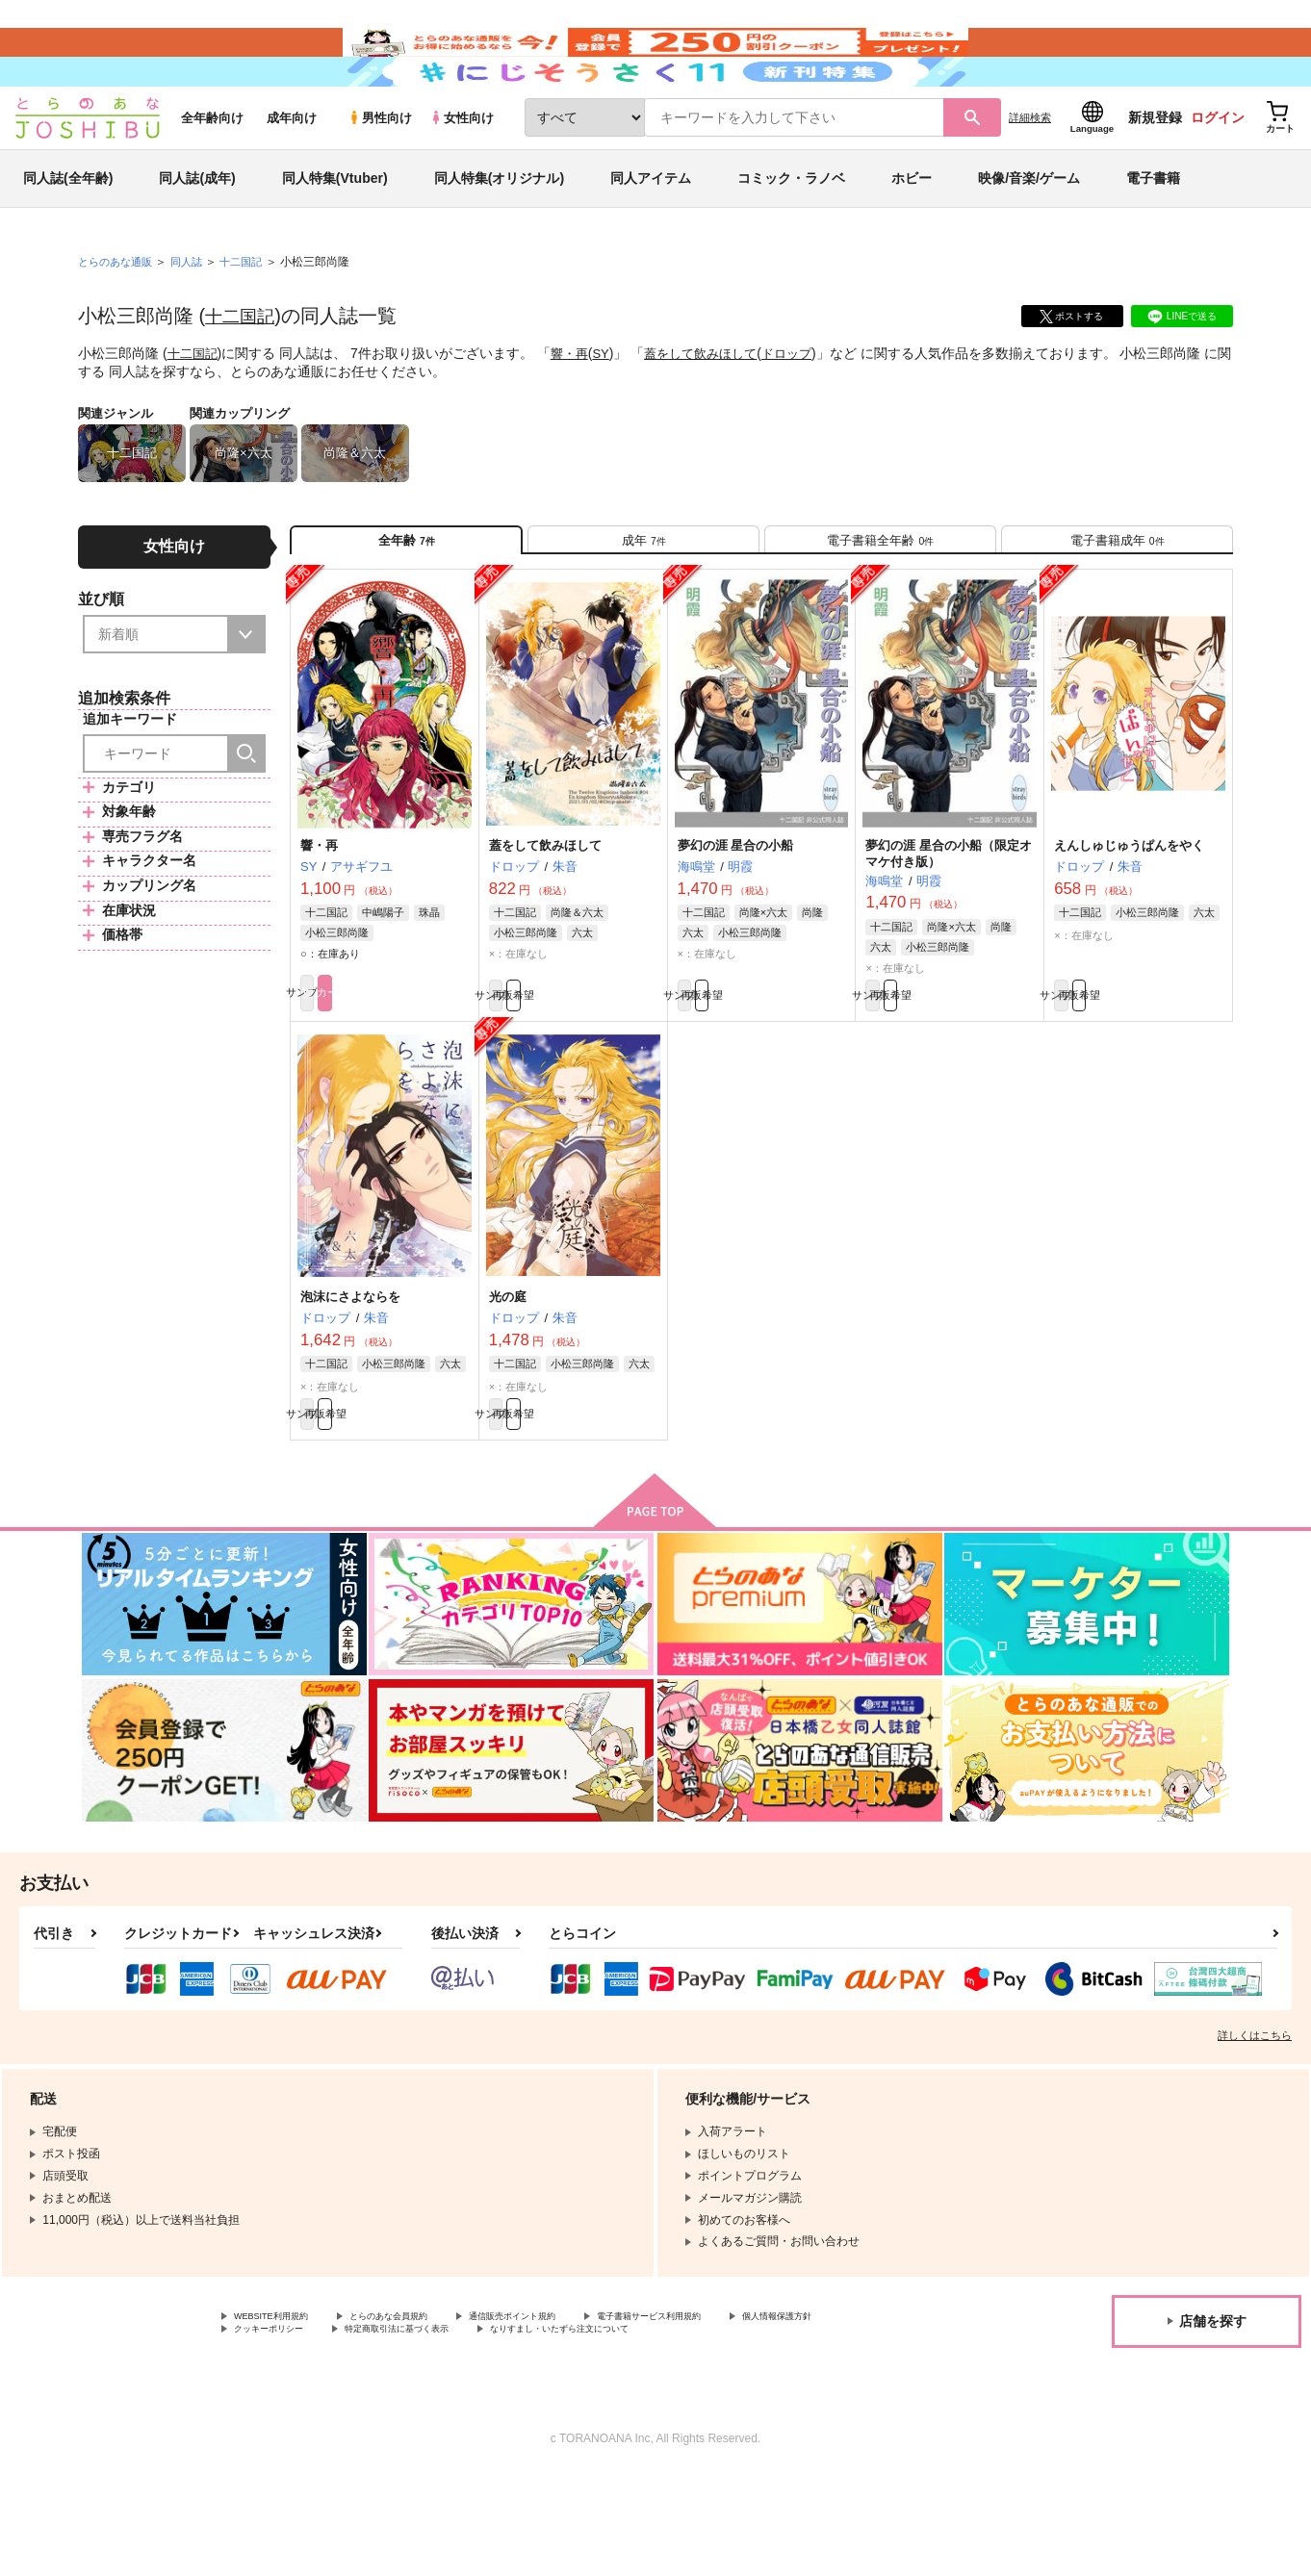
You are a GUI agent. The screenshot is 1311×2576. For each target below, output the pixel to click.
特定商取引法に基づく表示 (570, 2429)
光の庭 (508, 1381)
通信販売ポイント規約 (576, 2413)
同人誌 (194, 318)
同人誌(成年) (197, 234)
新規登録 (1155, 174)
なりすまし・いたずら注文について (773, 2429)
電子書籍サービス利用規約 (745, 2413)
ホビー (911, 234)
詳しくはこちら (1255, 2130)
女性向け (461, 174)
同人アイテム (650, 234)
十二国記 (243, 372)
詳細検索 (1030, 174)
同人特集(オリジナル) (499, 234)
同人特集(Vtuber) (335, 234)
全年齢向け (212, 174)
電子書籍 (1153, 234)
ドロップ (805, 410)
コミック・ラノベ (791, 234)
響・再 (574, 410)
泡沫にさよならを (350, 1381)
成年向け (292, 174)
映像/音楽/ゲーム (1029, 234)
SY (608, 410)
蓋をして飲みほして (713, 410)
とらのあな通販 (118, 318)
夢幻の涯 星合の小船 (736, 919)
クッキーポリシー (414, 2429)
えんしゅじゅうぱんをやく (1129, 919)
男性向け (379, 174)
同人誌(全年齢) (68, 234)
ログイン (1218, 174)
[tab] (643, 604)
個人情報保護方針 (280, 2429)
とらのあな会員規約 (425, 2413)
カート (427, 1074)
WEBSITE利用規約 (283, 2413)
